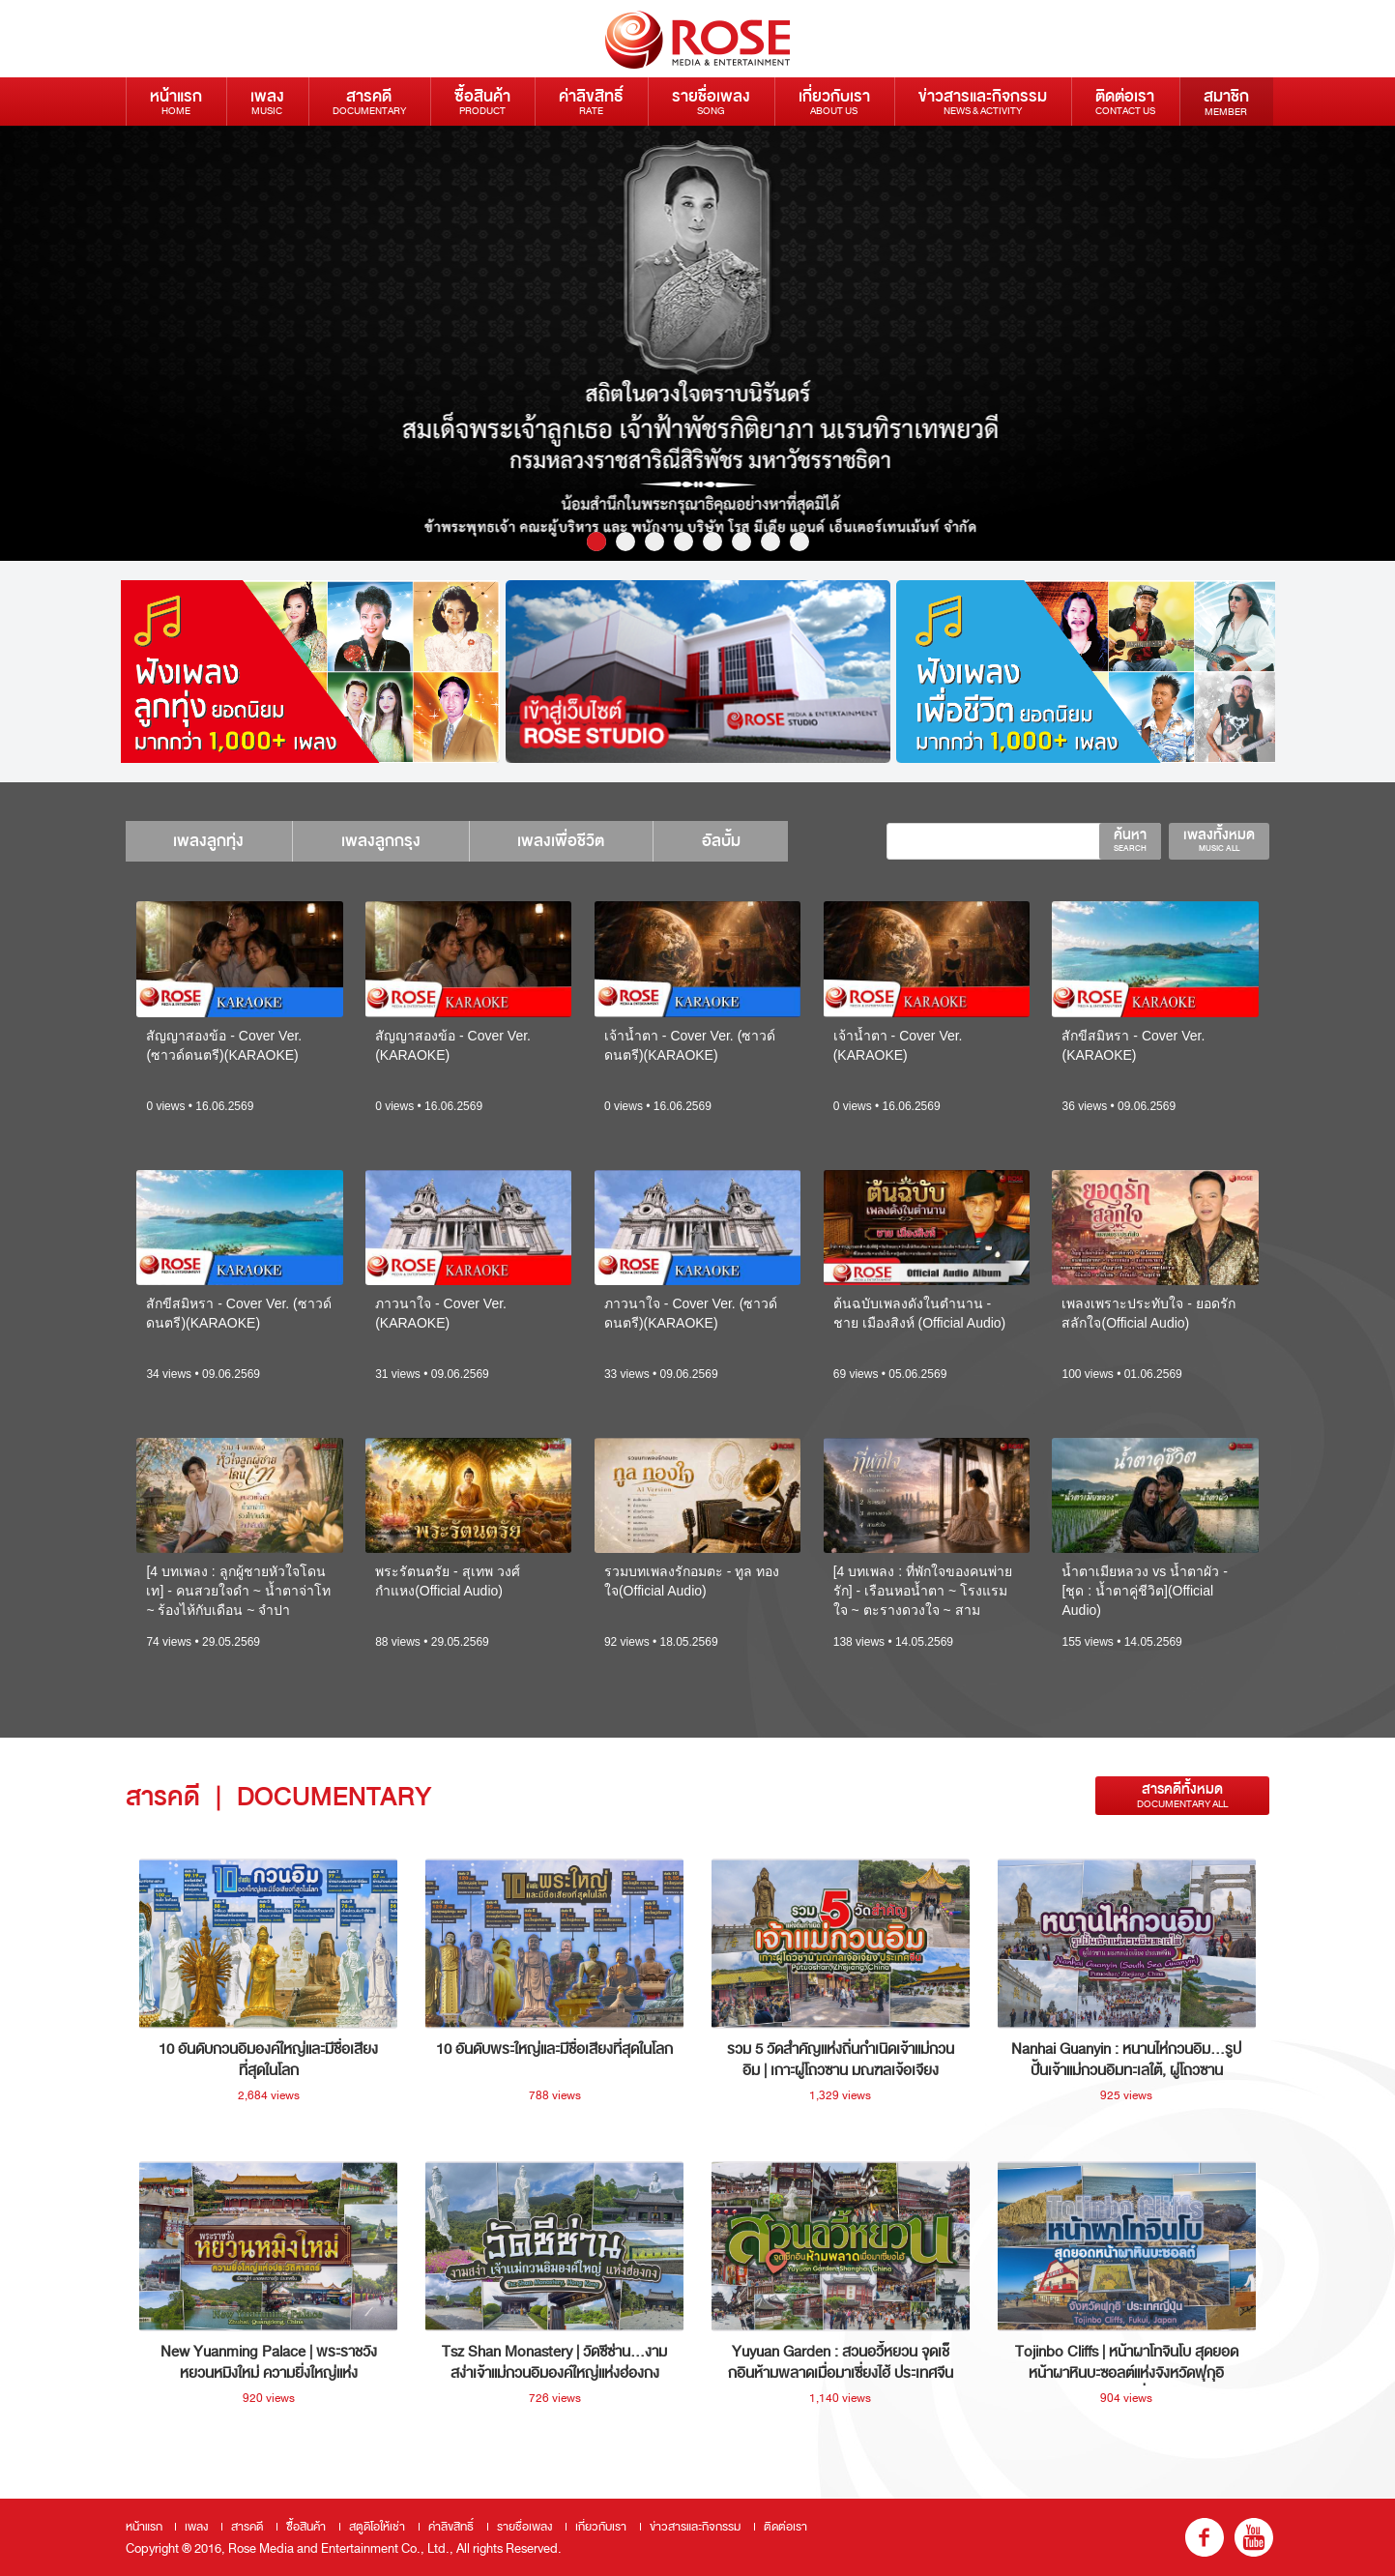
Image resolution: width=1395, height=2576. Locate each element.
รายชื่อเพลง (711, 101)
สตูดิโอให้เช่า (377, 2526)
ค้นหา (1130, 839)
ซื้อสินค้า (482, 101)
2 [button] (625, 541)
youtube (1254, 2537)
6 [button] (741, 541)
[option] (697, 343)
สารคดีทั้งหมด (1182, 1795)
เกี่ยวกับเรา (834, 101)
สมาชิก (1226, 101)
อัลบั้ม (723, 841)
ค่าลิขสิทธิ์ (591, 101)
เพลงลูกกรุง (381, 841)
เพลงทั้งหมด (1219, 839)
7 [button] (770, 541)
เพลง (267, 101)
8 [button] (799, 541)
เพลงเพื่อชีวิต (562, 841)
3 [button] (654, 541)
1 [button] (596, 541)
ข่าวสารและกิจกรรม (982, 101)
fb (1204, 2537)
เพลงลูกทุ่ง (209, 841)
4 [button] (683, 541)
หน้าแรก (176, 101)
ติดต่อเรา (1125, 101)
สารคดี (369, 101)
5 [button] (712, 541)
